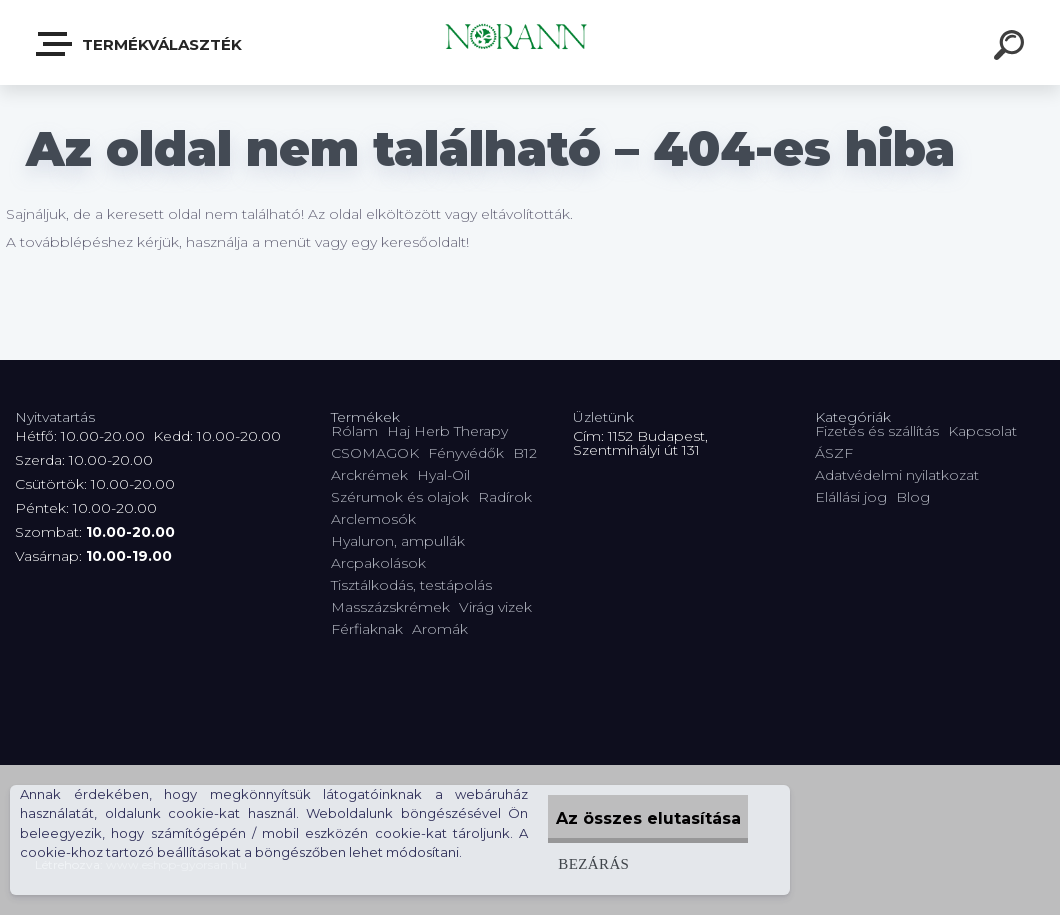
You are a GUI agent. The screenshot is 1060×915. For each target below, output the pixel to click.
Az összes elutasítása (632, 818)
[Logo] (530, 42)
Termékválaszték (140, 44)
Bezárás (560, 863)
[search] (1012, 48)
